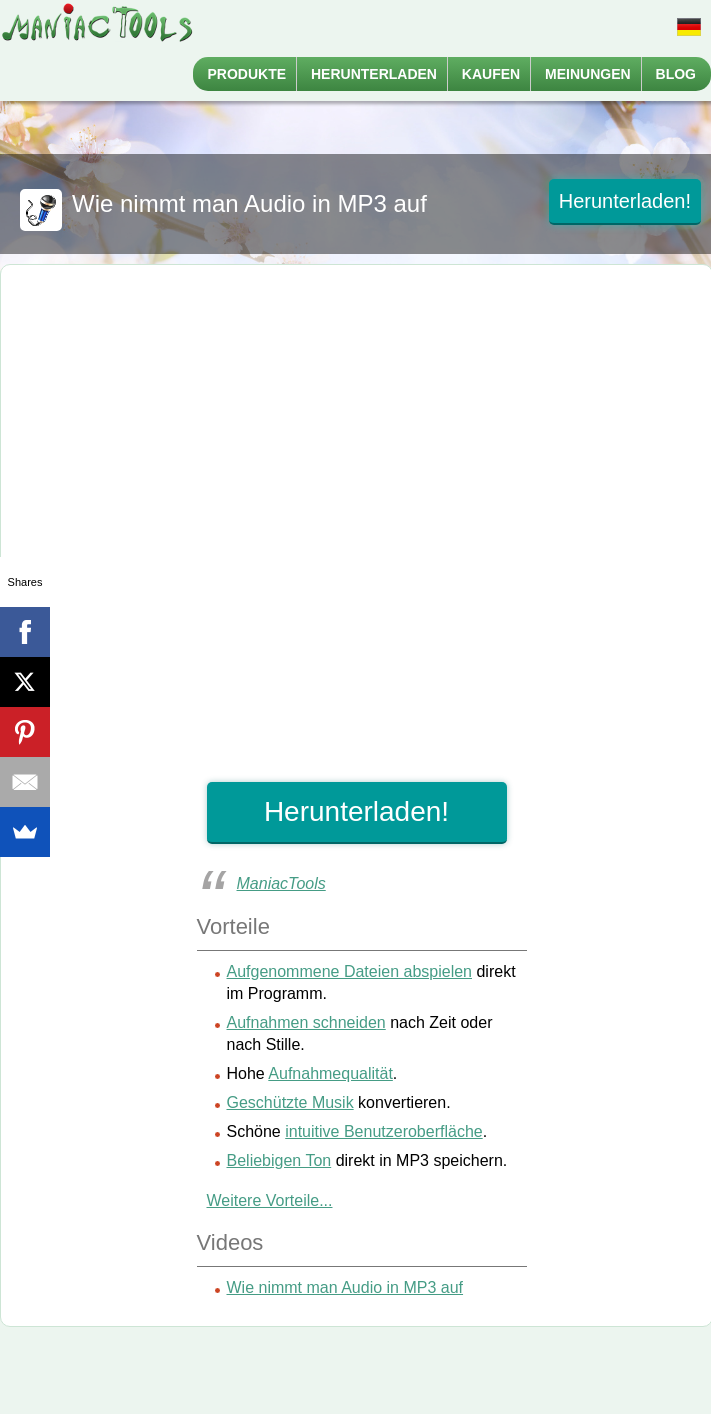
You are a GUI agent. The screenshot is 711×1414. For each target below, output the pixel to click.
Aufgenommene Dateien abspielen (350, 971)
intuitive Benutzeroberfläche (383, 1131)
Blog (676, 74)
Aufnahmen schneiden (306, 1022)
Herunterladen (374, 74)
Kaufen (491, 74)
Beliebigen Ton (279, 1160)
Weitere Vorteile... (270, 1200)
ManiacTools (281, 883)
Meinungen (588, 74)
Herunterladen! (625, 201)
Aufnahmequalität (330, 1073)
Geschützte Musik (290, 1102)
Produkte (247, 74)
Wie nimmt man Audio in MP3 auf (345, 1287)
